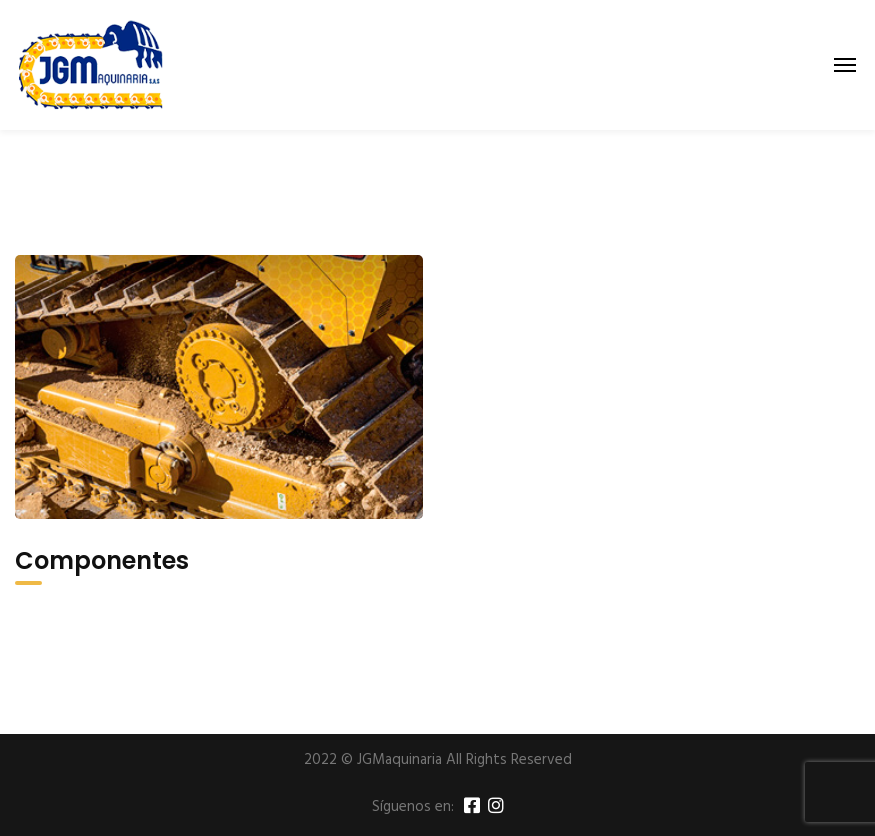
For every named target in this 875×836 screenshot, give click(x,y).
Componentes (102, 560)
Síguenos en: (413, 807)
